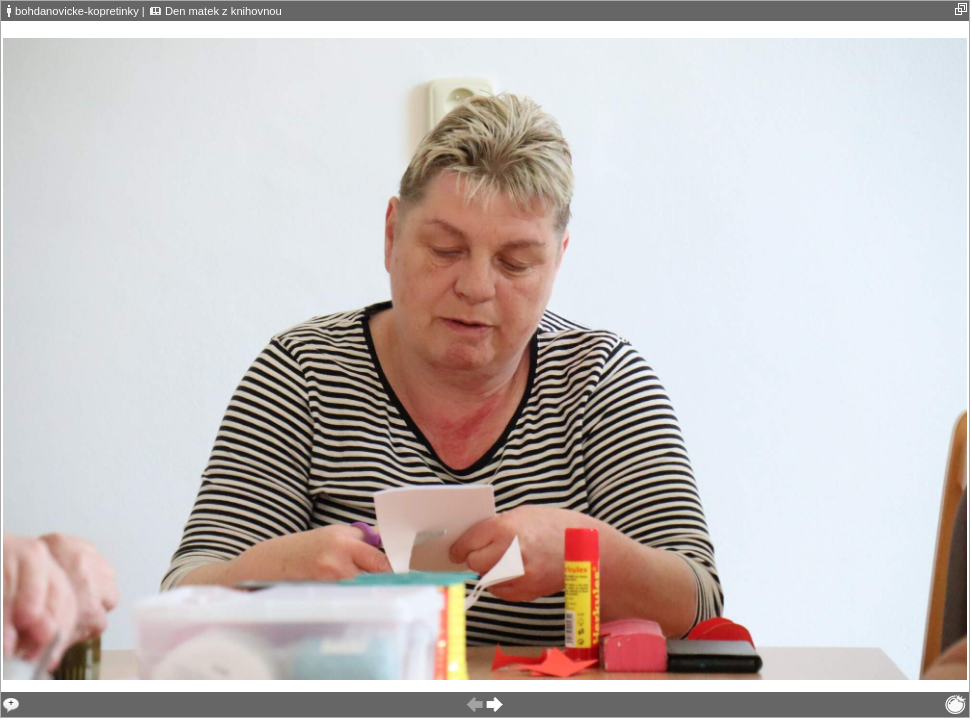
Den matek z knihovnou (223, 11)
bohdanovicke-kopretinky (77, 11)
